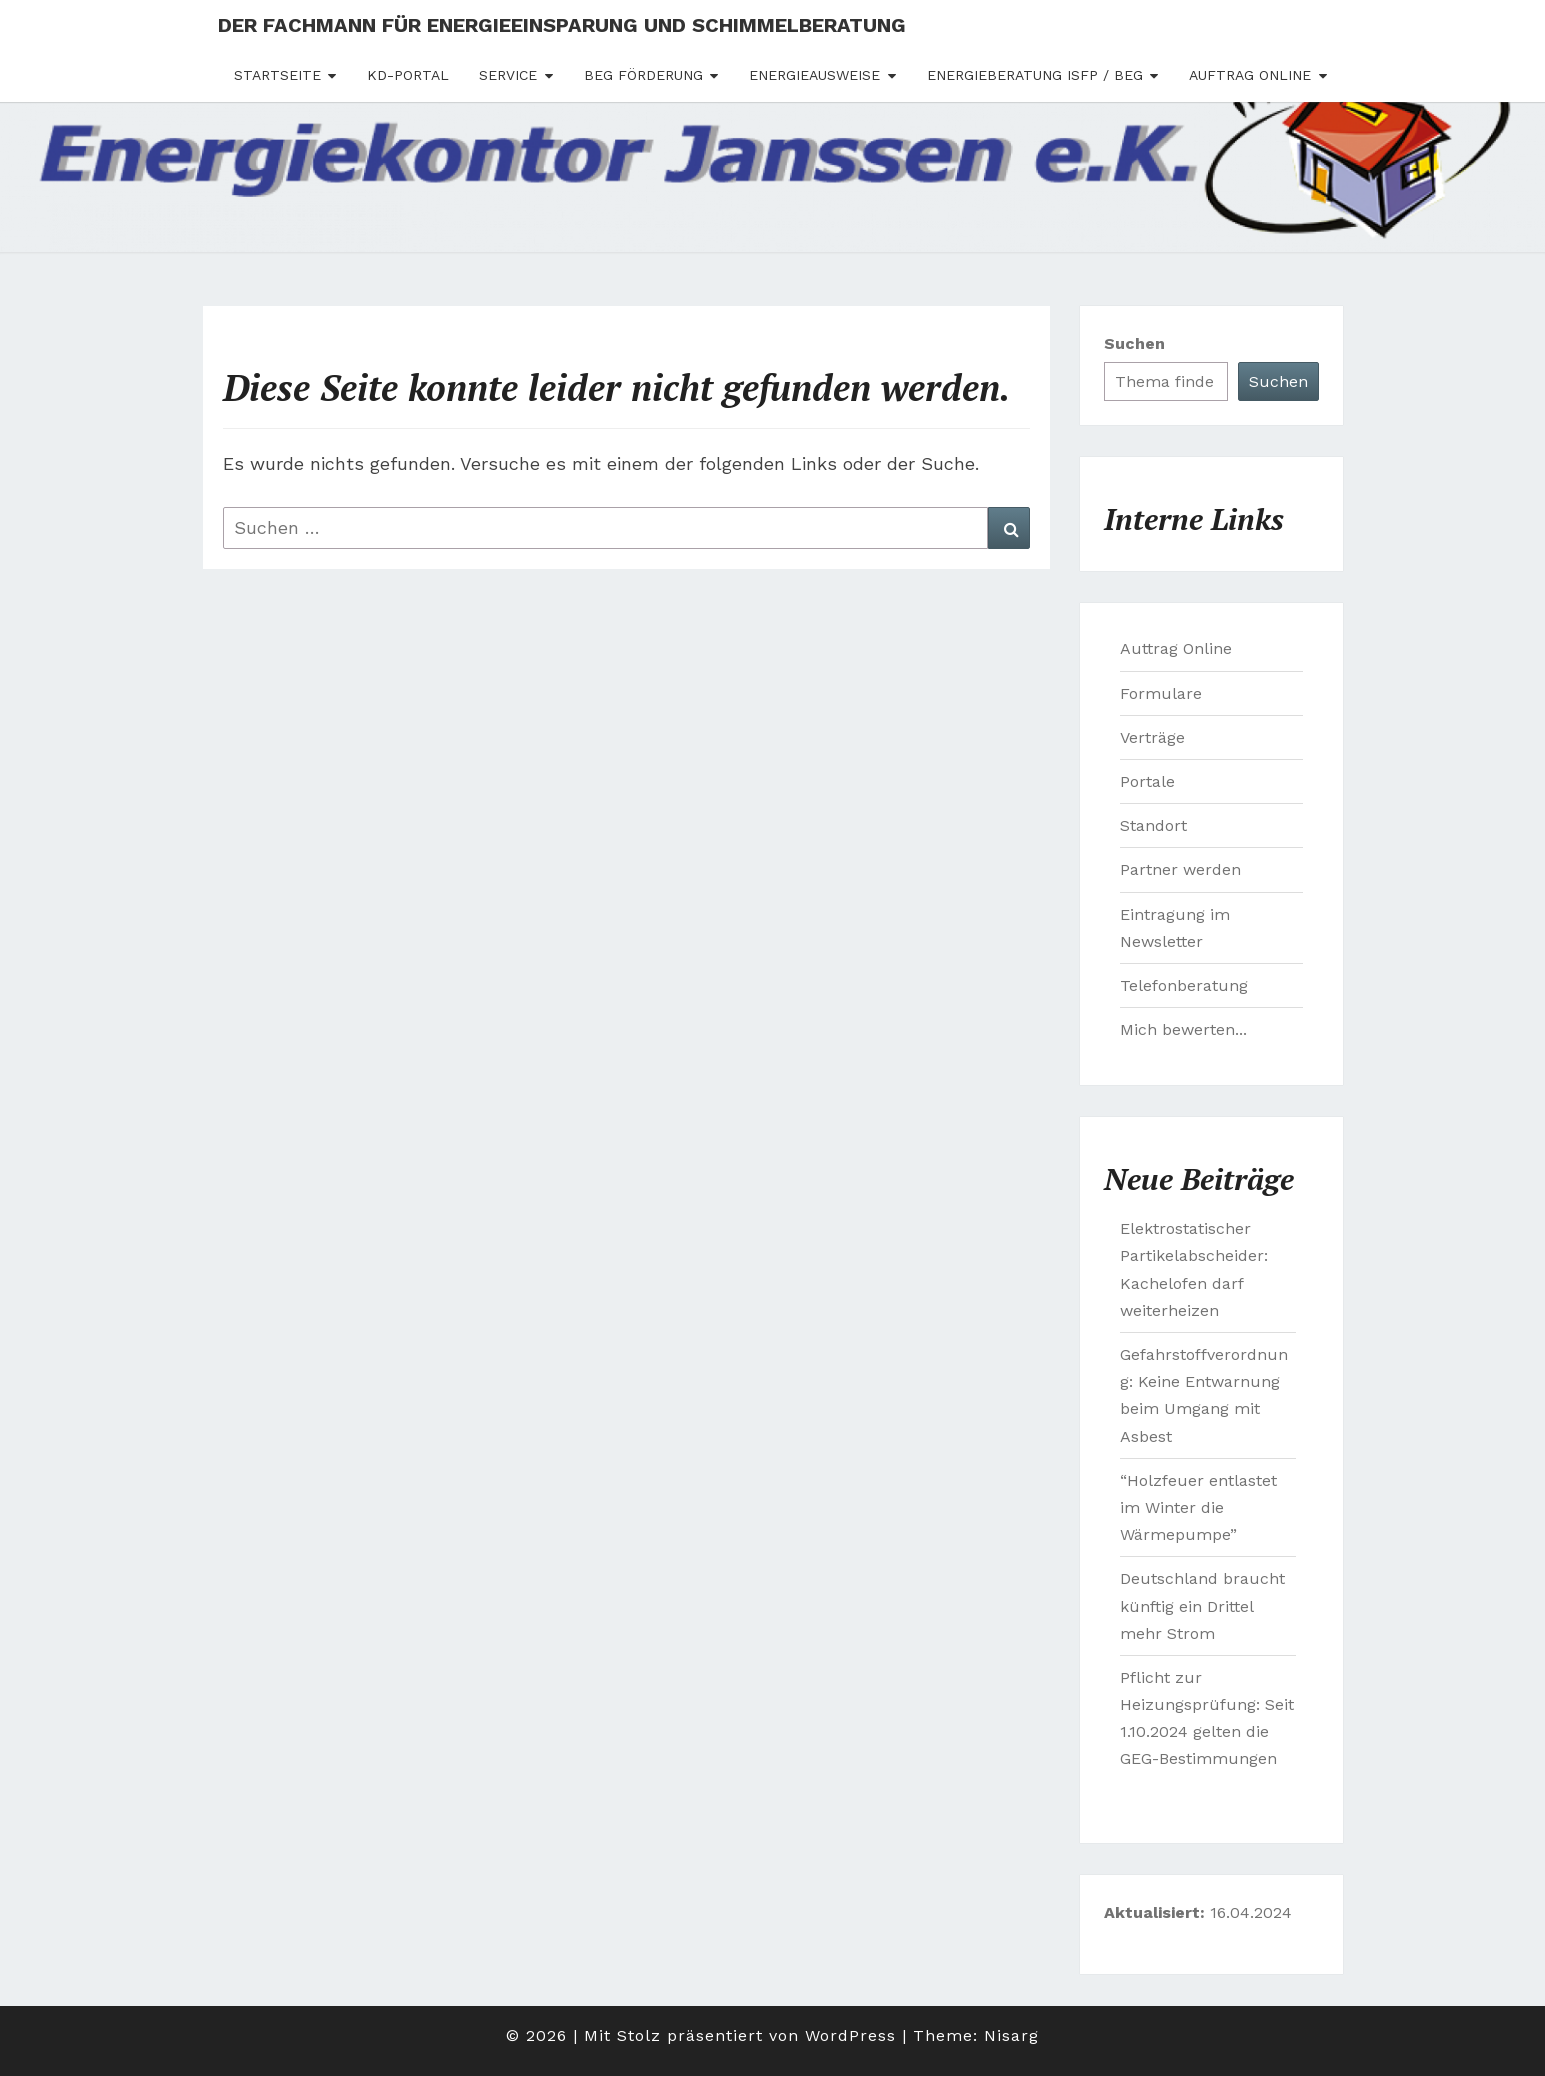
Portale (1147, 781)
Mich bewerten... (1183, 1029)
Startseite (277, 75)
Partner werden (1180, 869)
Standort (1153, 825)
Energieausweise (814, 75)
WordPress (850, 2035)
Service (508, 75)
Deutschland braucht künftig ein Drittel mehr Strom (1202, 1605)
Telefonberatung (1184, 985)
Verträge (1152, 737)
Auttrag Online (1176, 648)
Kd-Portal (408, 75)
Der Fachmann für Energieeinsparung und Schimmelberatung (562, 25)
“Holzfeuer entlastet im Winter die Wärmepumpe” (1198, 1507)
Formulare (1161, 693)
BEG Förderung (643, 75)
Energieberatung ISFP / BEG (1035, 75)
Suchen (1134, 343)
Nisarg (1011, 2035)
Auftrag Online (1250, 75)
